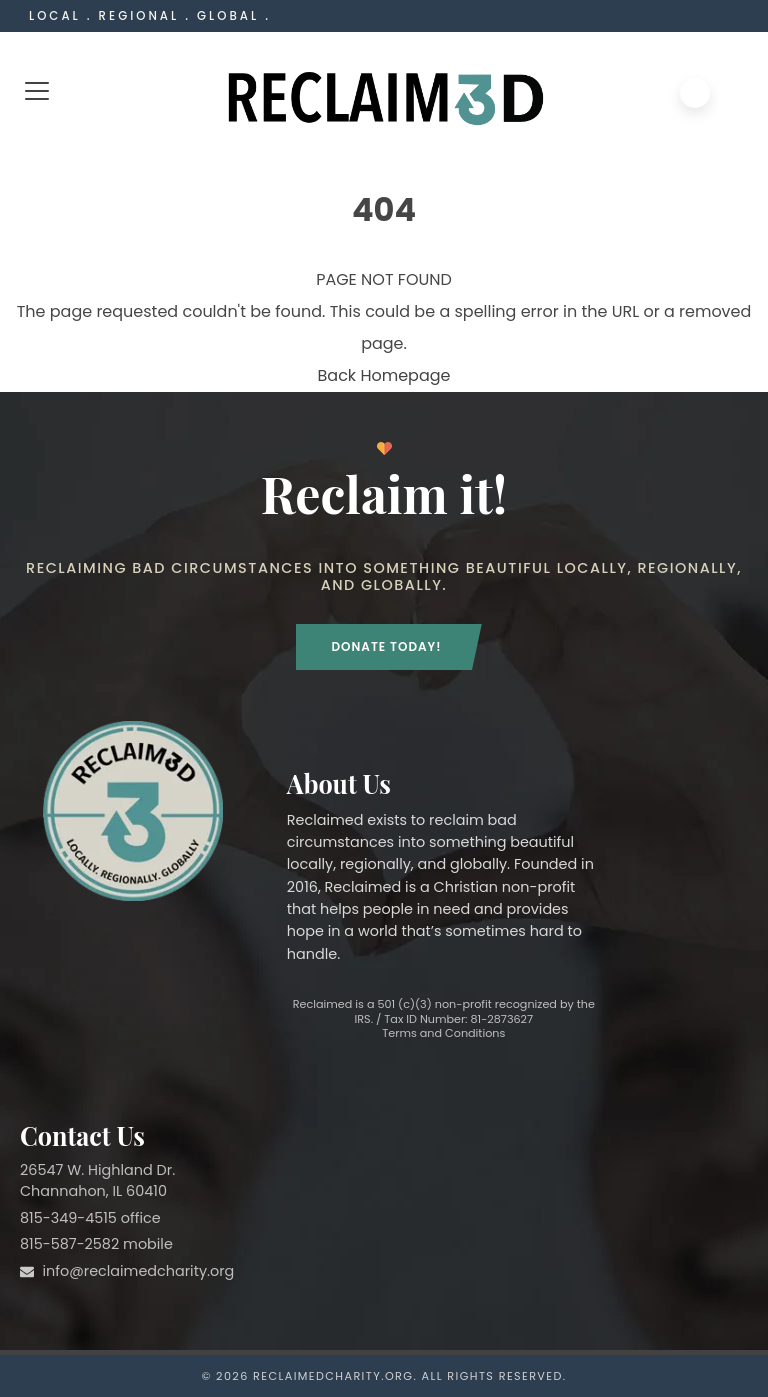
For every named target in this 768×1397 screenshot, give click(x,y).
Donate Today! (386, 646)
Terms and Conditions (443, 1033)
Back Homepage (384, 375)
